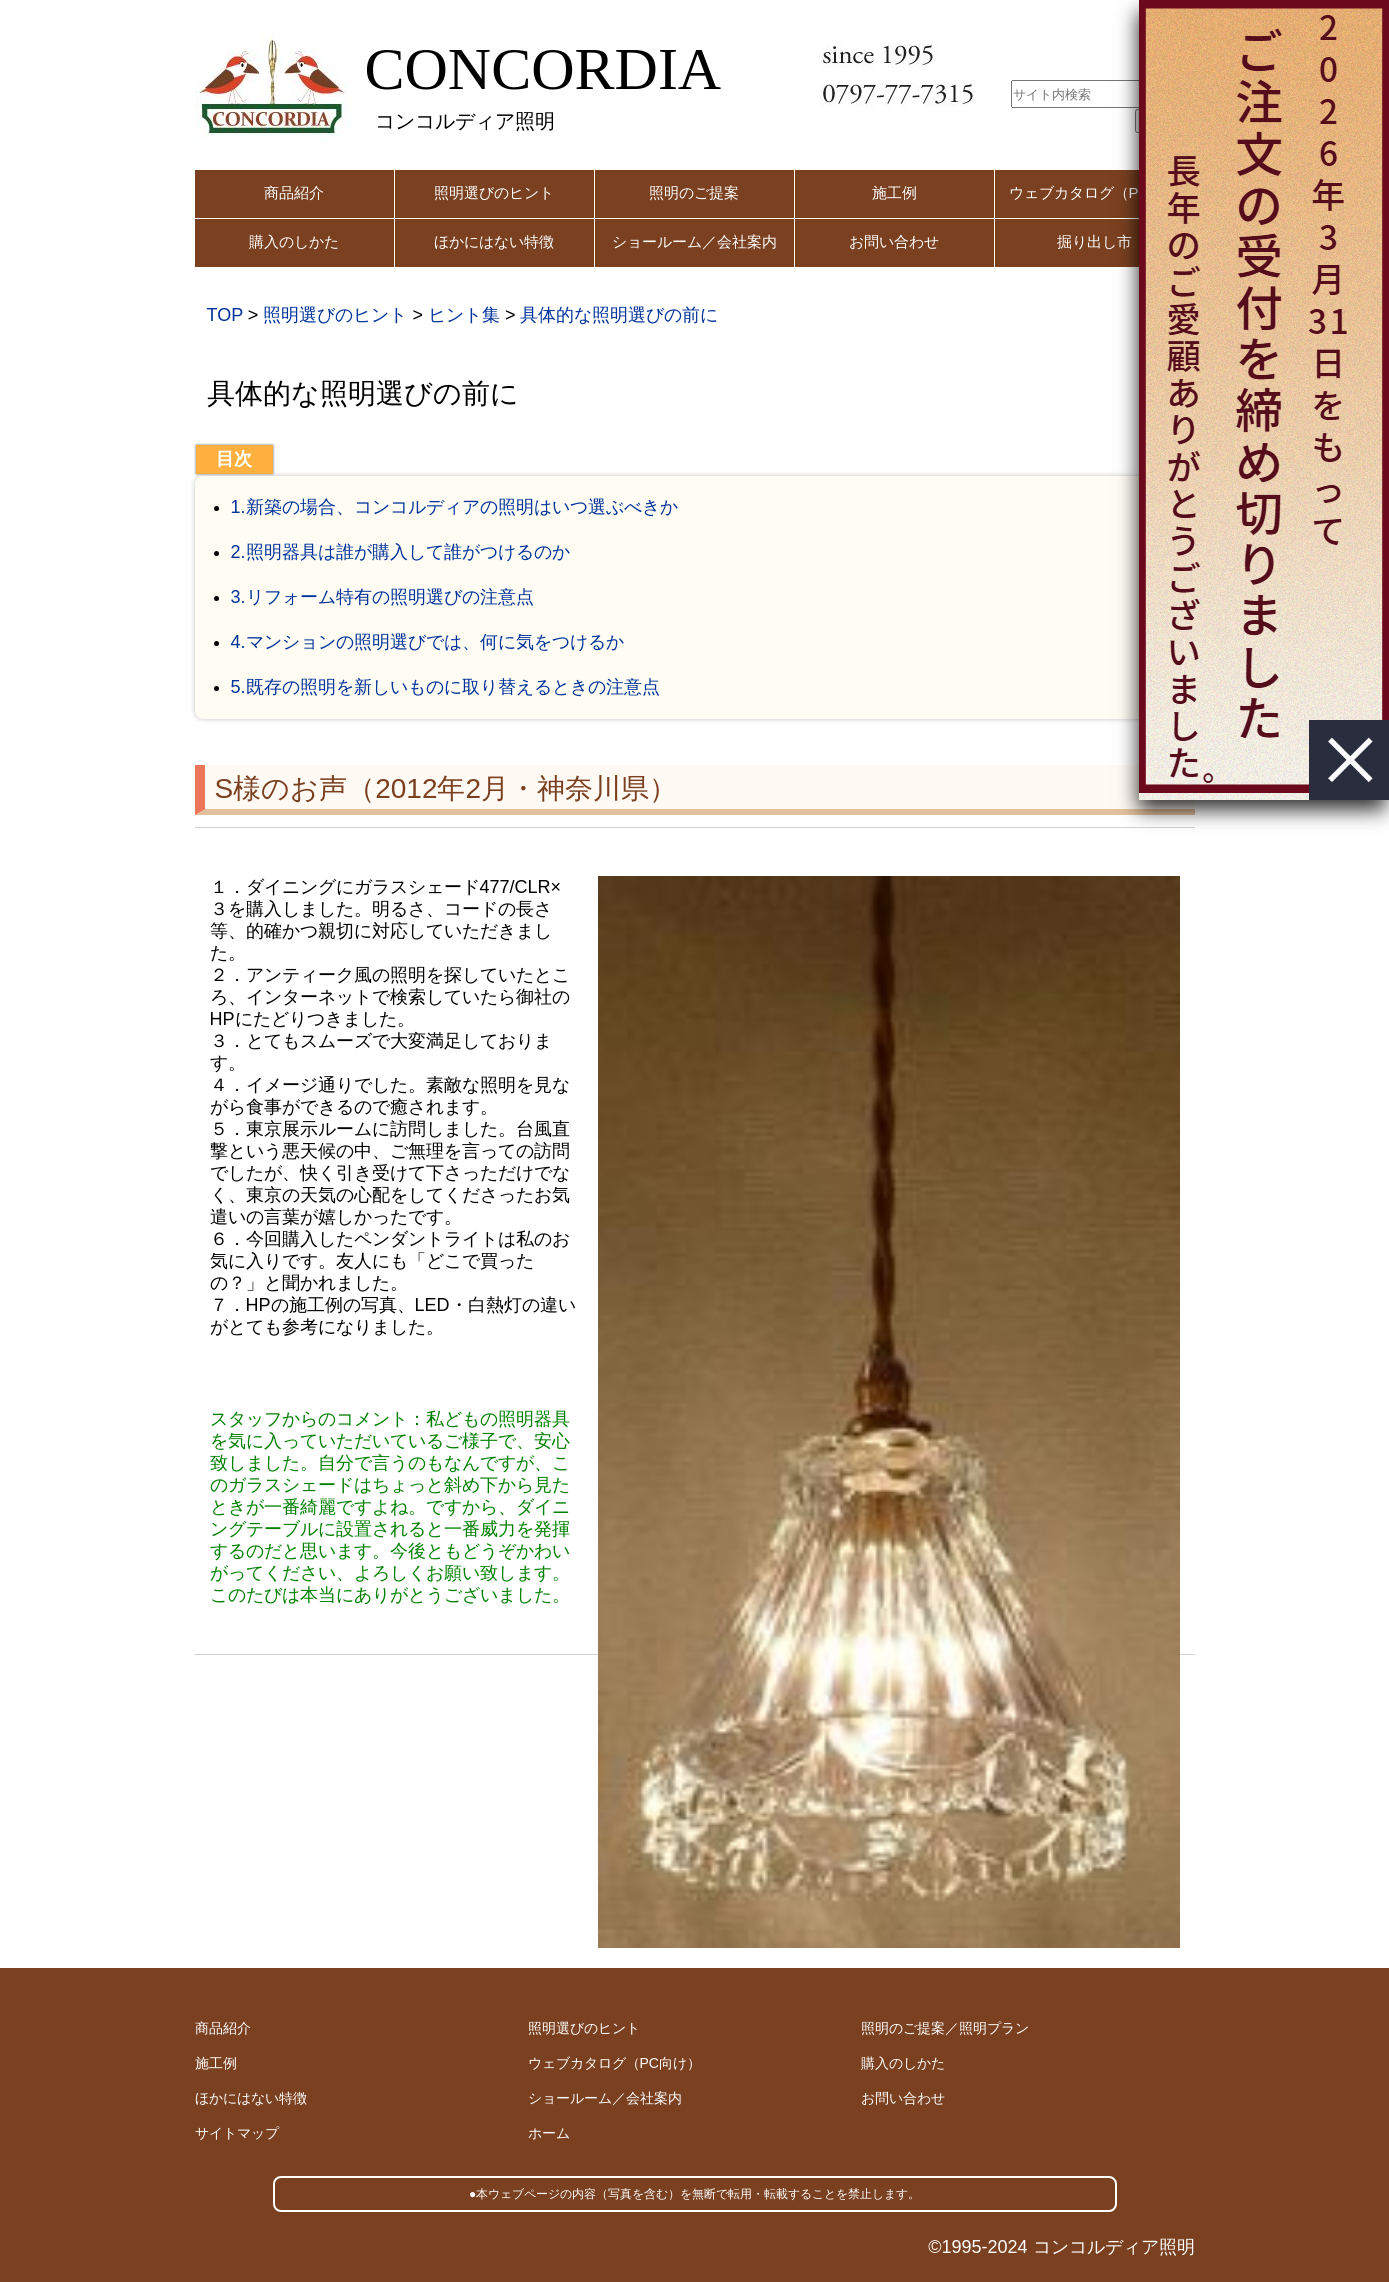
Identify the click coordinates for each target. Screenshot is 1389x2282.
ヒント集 (464, 315)
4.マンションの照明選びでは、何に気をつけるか (427, 642)
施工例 (894, 192)
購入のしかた (294, 241)
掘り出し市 (1094, 241)
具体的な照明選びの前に (619, 315)
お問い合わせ (894, 241)
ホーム (549, 2133)
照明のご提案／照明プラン (945, 2028)
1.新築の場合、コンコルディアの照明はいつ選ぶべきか (454, 507)
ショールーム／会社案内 (694, 241)
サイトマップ (237, 2133)
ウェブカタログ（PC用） (1094, 192)
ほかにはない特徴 (494, 241)
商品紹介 (294, 192)
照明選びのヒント (494, 192)
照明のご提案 (694, 192)
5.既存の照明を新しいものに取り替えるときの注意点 (445, 687)
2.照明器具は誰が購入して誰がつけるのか (400, 552)
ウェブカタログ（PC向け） (614, 2063)
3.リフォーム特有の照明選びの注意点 (382, 597)
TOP (225, 315)
